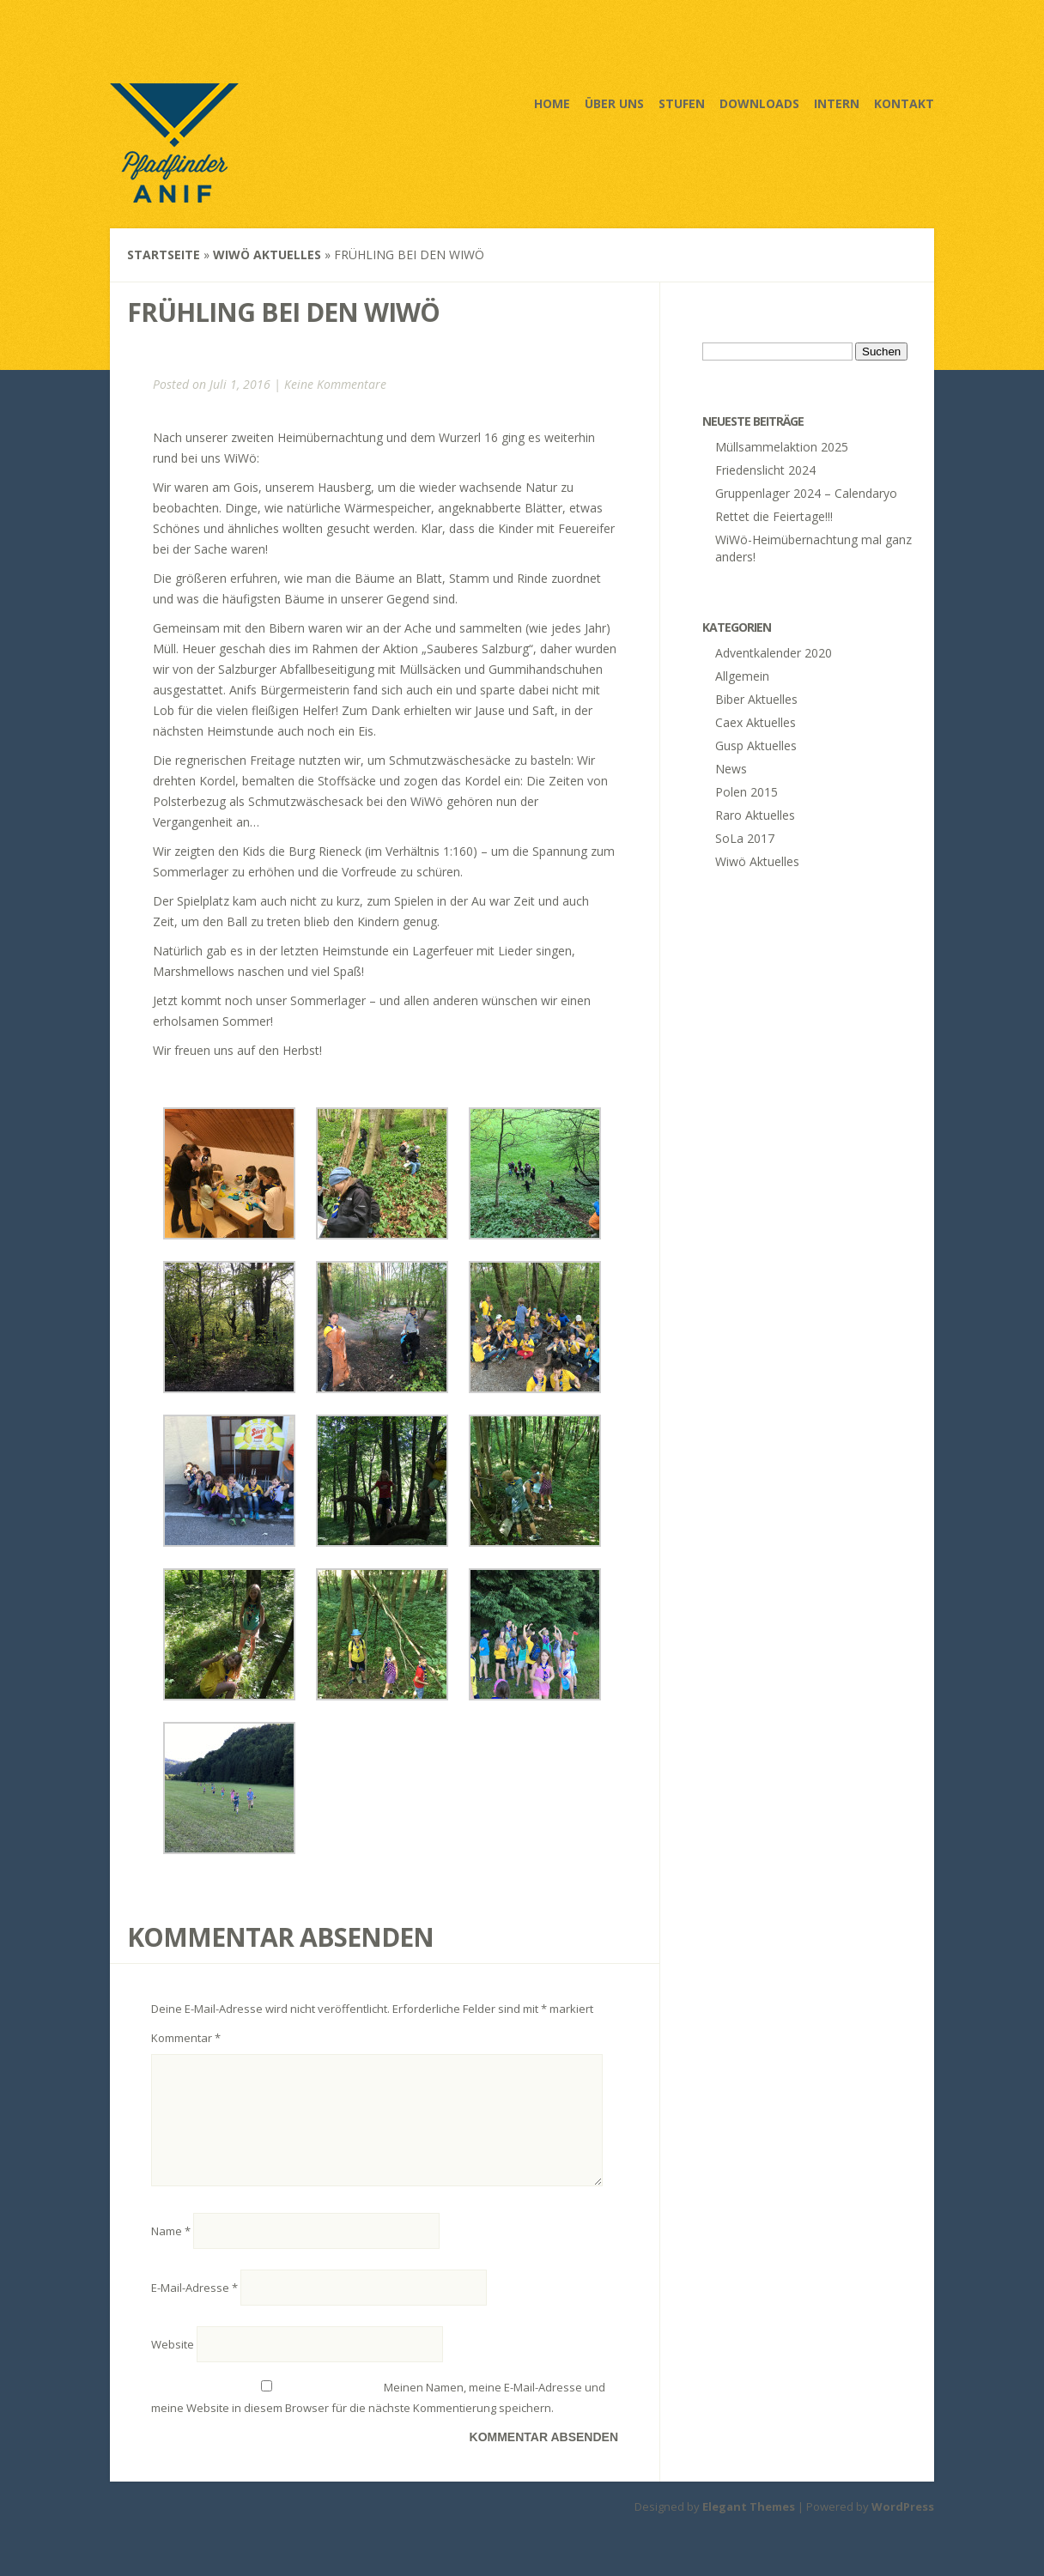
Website (172, 2365)
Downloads (759, 103)
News (731, 769)
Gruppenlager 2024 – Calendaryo (806, 493)
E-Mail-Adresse (194, 2308)
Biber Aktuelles (756, 699)
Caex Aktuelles (755, 722)
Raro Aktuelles (755, 815)
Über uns (614, 103)
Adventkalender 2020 (773, 653)
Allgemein (742, 676)
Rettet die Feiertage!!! (774, 516)
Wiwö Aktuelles (267, 254)
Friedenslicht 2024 (765, 470)
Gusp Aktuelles (756, 745)
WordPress (902, 2527)
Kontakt (904, 103)
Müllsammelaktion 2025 (781, 447)
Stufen (682, 103)
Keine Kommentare (335, 384)
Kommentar (186, 2038)
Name (171, 2251)
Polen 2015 (746, 792)
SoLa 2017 (744, 838)
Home (552, 103)
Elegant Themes (748, 2527)
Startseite (163, 254)
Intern (836, 103)
